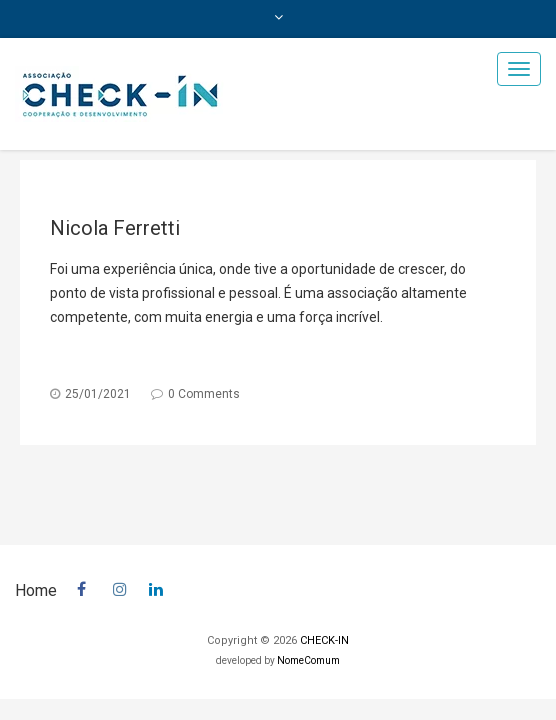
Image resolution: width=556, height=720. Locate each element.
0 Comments (204, 394)
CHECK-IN (324, 640)
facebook (85, 586)
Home (36, 590)
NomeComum (308, 660)
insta (121, 586)
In (157, 586)
